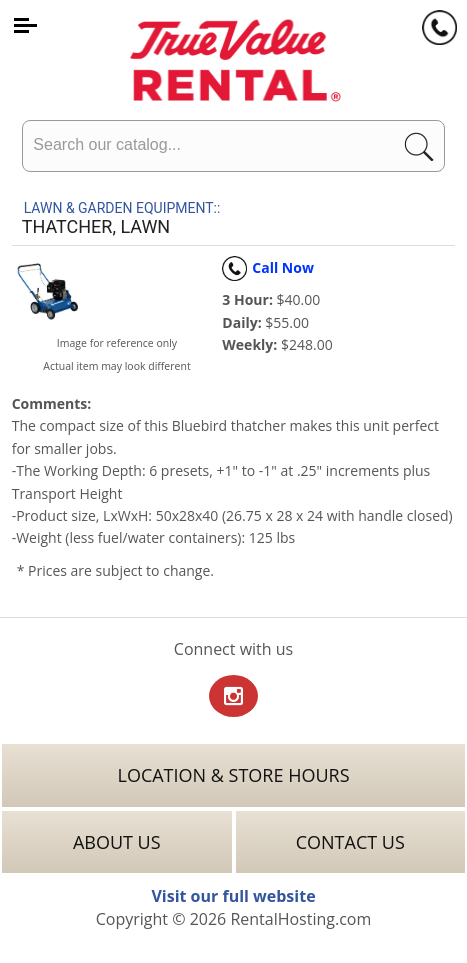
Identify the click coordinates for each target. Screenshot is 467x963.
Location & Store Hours (233, 775)
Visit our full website (233, 896)
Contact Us (350, 842)
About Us (117, 842)
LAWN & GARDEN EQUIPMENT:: (122, 208)
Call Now (268, 267)
